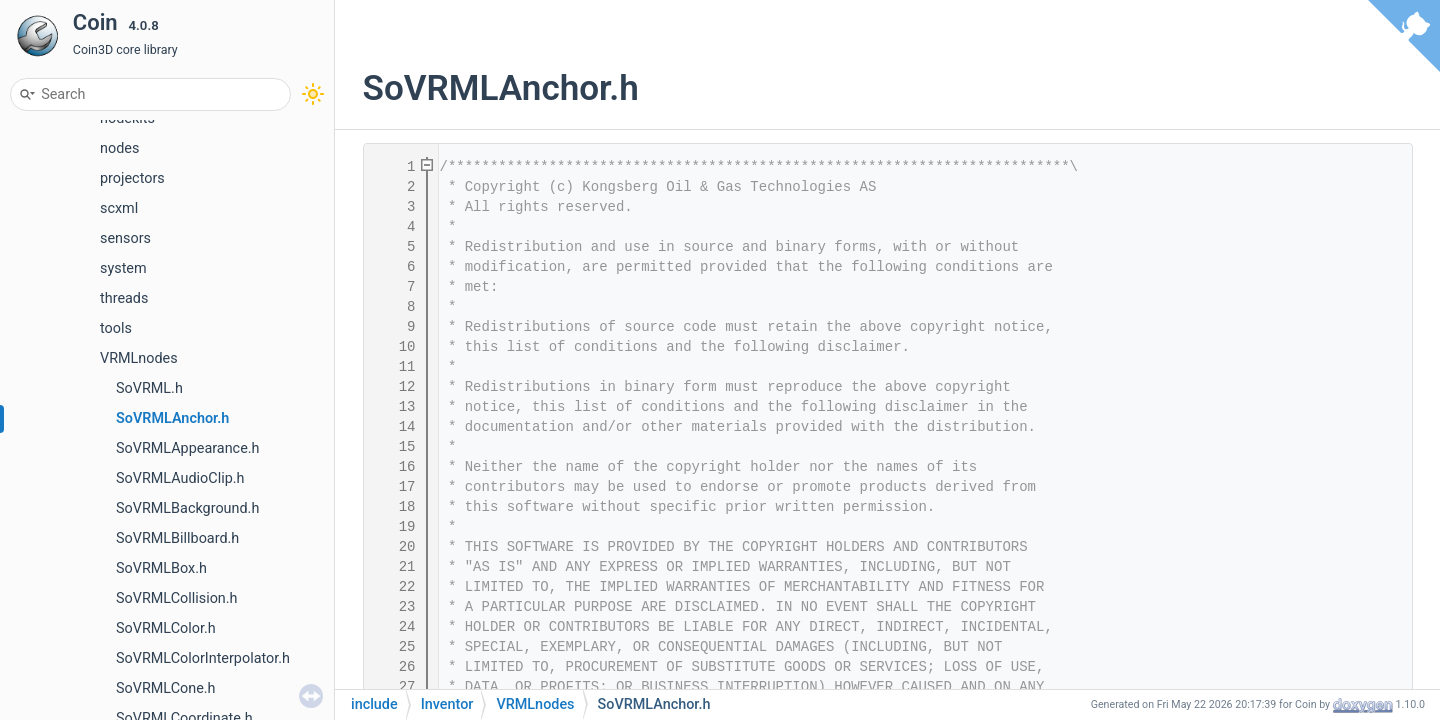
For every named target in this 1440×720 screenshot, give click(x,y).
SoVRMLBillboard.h (177, 538)
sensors (125, 238)
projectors (132, 178)
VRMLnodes (139, 358)
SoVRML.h (149, 388)
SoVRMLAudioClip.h (180, 478)
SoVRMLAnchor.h (172, 418)
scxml (119, 208)
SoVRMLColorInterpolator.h (203, 658)
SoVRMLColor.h (166, 628)
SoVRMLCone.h (166, 688)
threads (124, 298)
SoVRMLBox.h (161, 568)
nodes (119, 148)
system (123, 268)
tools (116, 328)
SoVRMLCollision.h (177, 598)
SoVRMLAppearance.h (188, 448)
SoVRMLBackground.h (187, 508)
